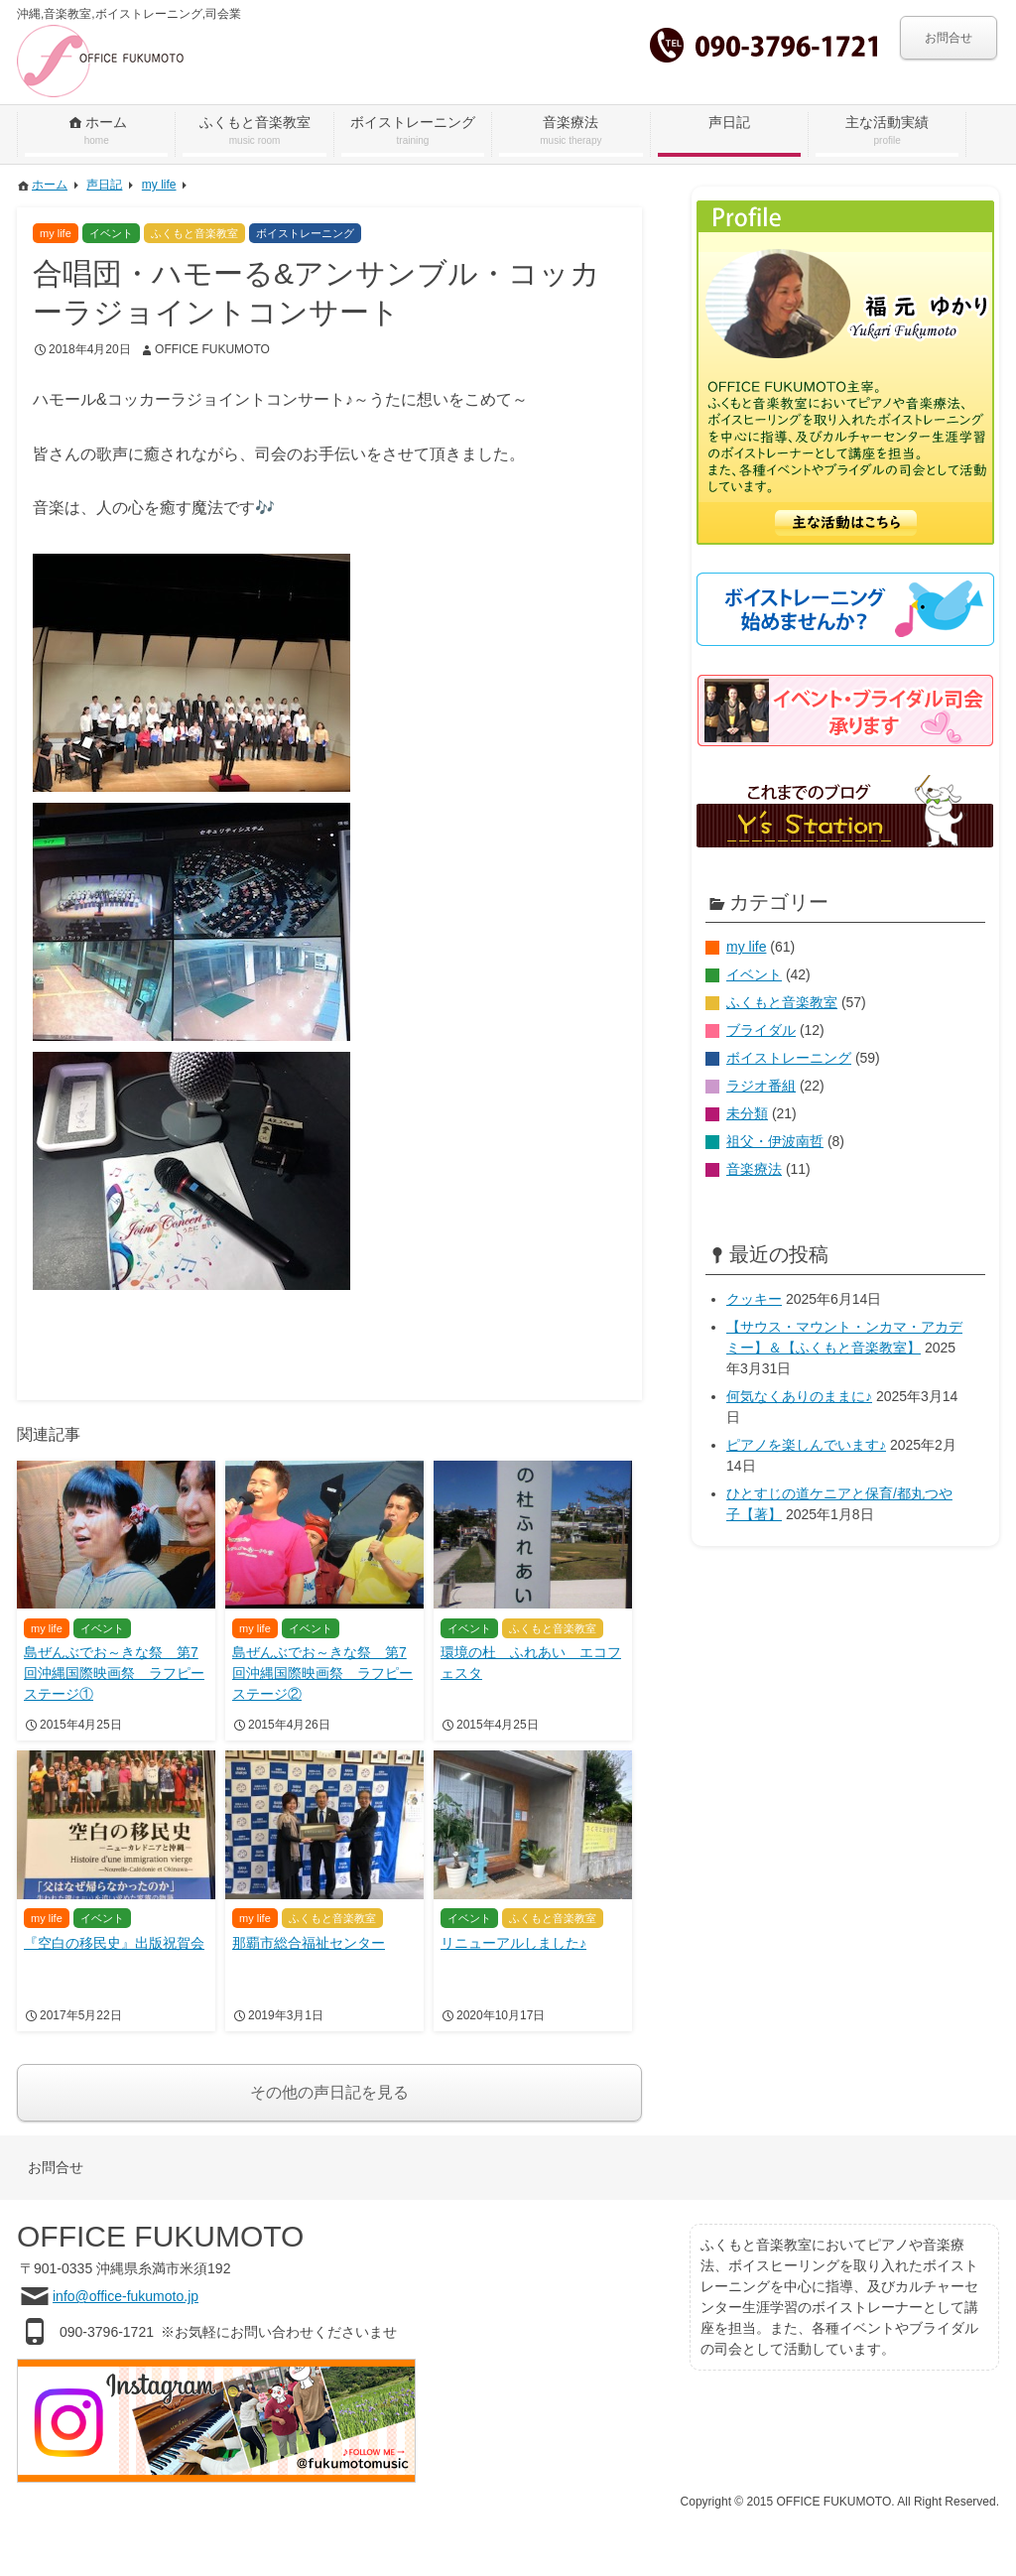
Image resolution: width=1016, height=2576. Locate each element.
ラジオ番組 (761, 1086)
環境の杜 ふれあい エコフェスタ (531, 1662)
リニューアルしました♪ (513, 1943)
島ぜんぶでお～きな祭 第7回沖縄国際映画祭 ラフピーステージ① (114, 1673)
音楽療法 (754, 1169)
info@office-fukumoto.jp (125, 2296)
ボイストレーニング (788, 1058)
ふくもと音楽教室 (781, 1002)
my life (746, 947)
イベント (754, 974)
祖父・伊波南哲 (775, 1141)
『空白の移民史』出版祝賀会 (114, 1943)
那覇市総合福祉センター (308, 1943)
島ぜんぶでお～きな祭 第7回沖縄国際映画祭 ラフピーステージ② (322, 1673)
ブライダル (761, 1030)
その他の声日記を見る (329, 2092)
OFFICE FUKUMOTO (212, 349)
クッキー (754, 1299)
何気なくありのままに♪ (799, 1396)
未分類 (747, 1113)
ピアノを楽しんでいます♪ (806, 1445)
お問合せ (948, 38)
